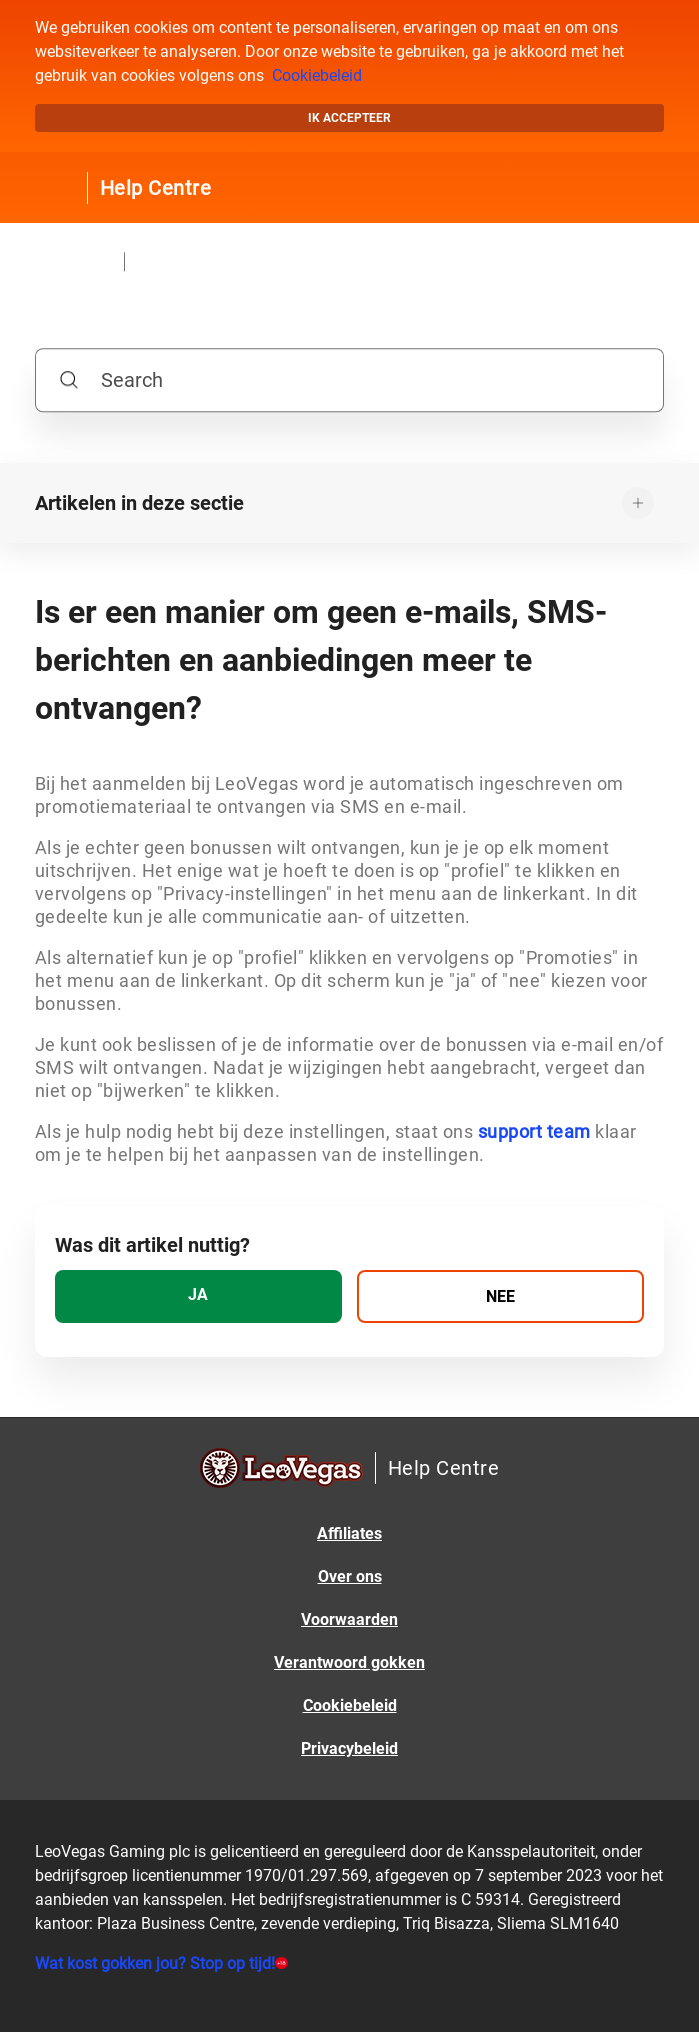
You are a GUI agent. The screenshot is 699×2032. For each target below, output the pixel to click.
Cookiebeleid (317, 75)
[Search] (349, 380)
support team (534, 1131)
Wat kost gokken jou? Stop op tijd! (155, 1963)
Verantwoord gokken (349, 1662)
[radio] (198, 1296)
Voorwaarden (349, 1619)
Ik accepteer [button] (349, 118)
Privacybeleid (349, 1748)
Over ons (350, 1576)
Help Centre (156, 188)
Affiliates (349, 1533)
